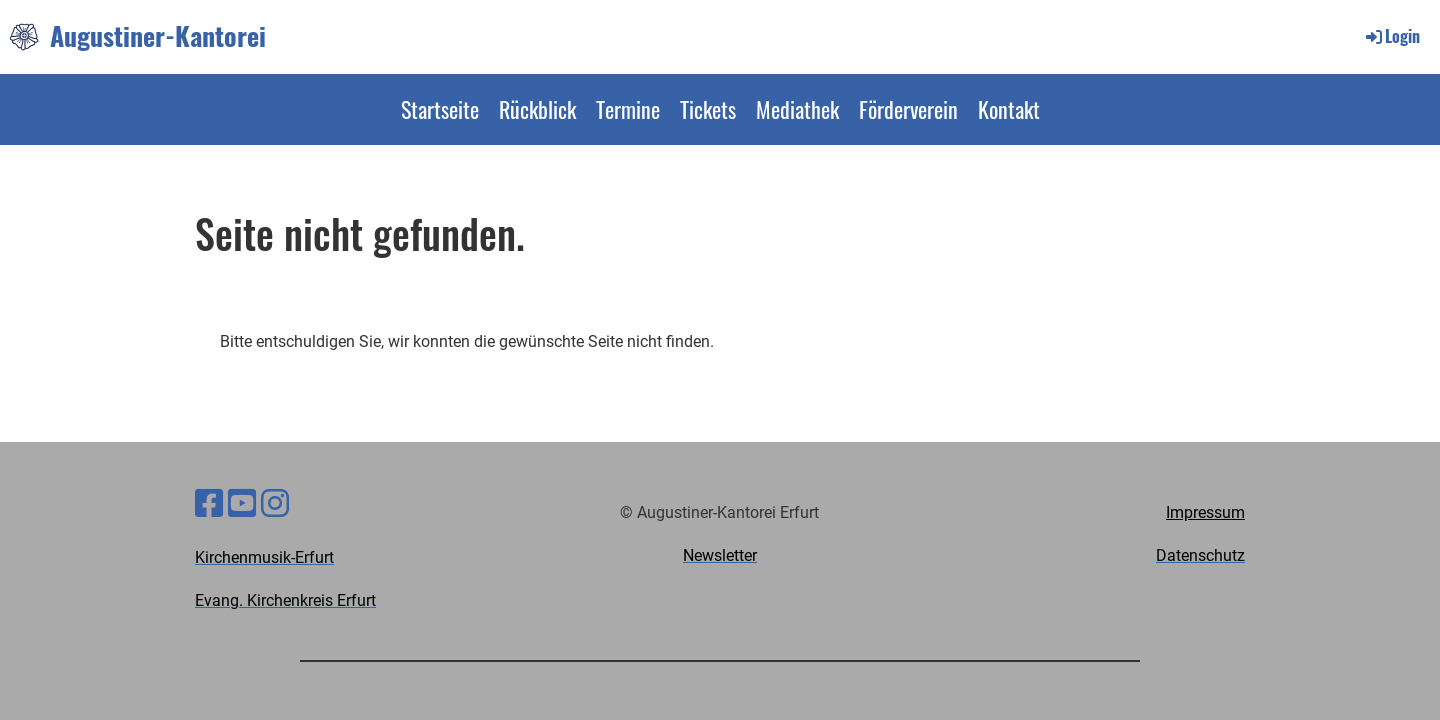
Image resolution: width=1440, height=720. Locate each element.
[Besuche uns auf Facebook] (209, 504)
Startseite (440, 109)
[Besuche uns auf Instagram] (275, 504)
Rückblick (537, 109)
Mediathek (797, 109)
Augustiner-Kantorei (158, 36)
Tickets (708, 109)
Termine (628, 109)
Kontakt (1009, 109)
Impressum (1205, 512)
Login (1391, 36)
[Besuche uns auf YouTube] (242, 504)
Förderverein (908, 109)
